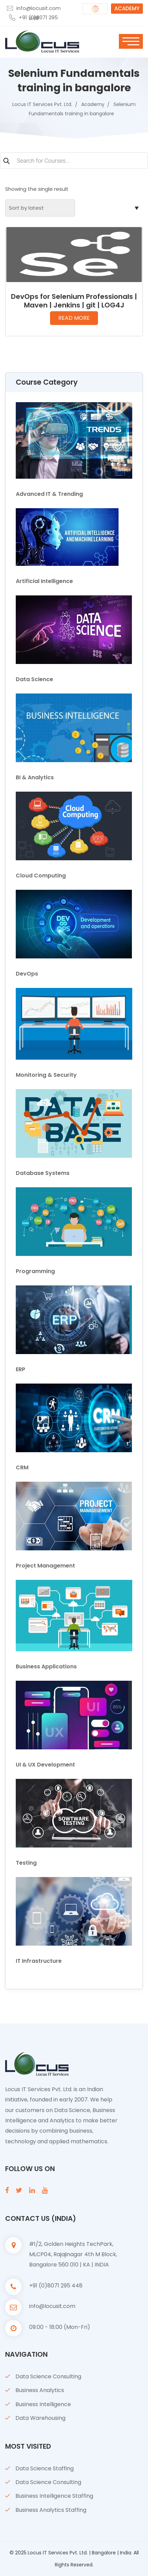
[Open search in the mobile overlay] (74, 161)
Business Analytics (39, 2390)
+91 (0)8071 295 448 (38, 18)
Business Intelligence (43, 2404)
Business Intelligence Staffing (54, 2496)
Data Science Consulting (48, 2376)
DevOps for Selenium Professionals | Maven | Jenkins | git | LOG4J (74, 301)
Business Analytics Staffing (50, 2510)
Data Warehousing (40, 2418)
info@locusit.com (38, 8)
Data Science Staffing (44, 2468)
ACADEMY (126, 8)
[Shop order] (40, 208)
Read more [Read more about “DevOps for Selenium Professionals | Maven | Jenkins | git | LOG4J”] (74, 318)
